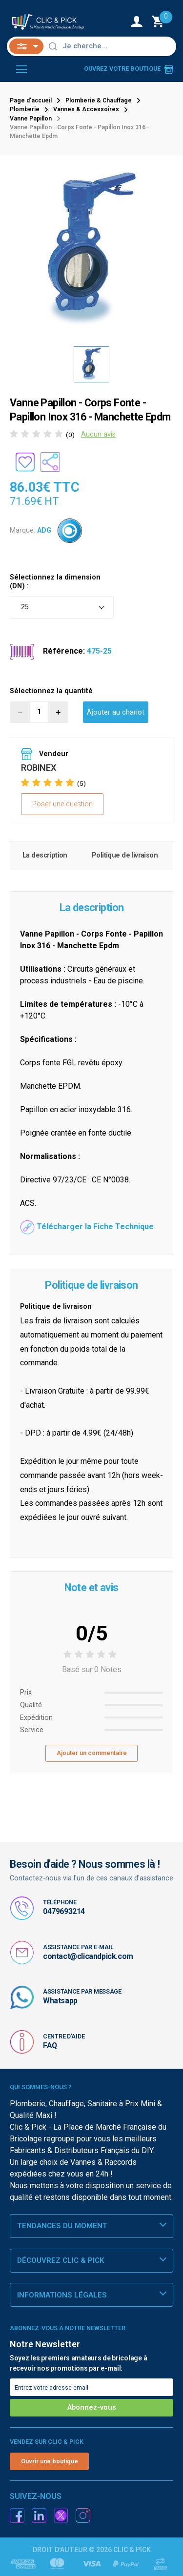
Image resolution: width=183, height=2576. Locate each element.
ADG (44, 530)
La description (44, 855)
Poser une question (62, 804)
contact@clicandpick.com (88, 1956)
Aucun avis (98, 434)
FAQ (50, 2045)
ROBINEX (38, 767)
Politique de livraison (125, 855)
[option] (92, 364)
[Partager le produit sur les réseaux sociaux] (50, 462)
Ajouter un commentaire (92, 1753)
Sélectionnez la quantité (51, 691)
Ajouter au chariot (115, 712)
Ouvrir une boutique (49, 2461)
